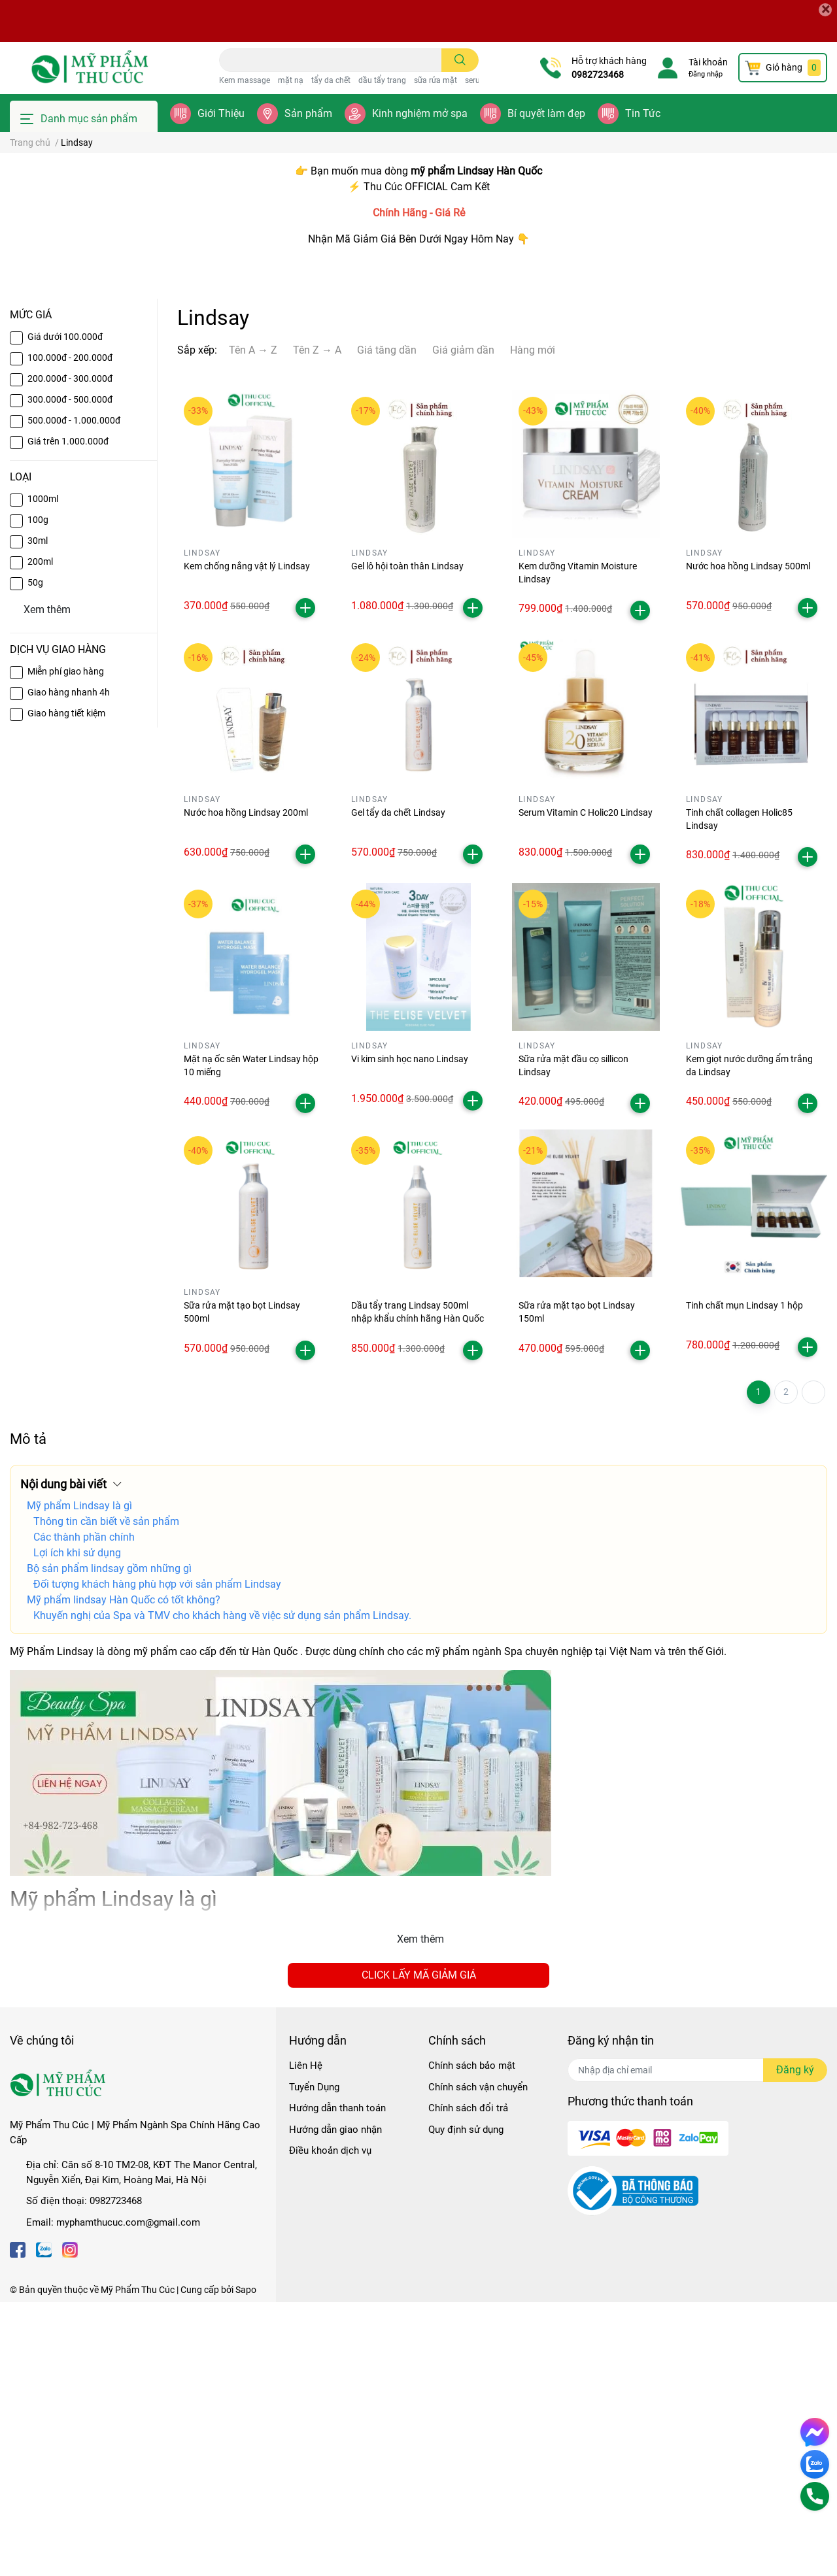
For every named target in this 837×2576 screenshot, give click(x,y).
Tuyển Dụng (314, 2361)
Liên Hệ (305, 2339)
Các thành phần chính (84, 1811)
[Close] (825, 9)
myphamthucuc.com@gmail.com (128, 2496)
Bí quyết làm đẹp (546, 113)
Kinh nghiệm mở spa (420, 113)
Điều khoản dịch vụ (330, 2424)
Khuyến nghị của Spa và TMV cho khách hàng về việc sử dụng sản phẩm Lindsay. (222, 1889)
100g (37, 793)
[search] (460, 60)
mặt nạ (290, 80)
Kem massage (244, 80)
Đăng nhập (706, 74)
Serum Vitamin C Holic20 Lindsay (586, 1086)
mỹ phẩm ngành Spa (474, 1925)
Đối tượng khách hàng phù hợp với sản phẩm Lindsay (157, 1858)
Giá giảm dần (463, 624)
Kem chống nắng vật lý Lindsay (247, 840)
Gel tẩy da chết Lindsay (398, 1086)
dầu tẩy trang (382, 80)
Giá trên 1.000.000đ (68, 715)
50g (35, 856)
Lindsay (75, 1925)
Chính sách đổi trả (468, 2382)
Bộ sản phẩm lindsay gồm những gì (109, 1842)
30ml (37, 814)
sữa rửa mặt (435, 80)
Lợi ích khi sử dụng (77, 1826)
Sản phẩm (308, 113)
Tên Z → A (317, 624)
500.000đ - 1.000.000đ (73, 694)
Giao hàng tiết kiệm (66, 987)
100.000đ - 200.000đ (69, 631)
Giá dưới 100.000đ (65, 610)
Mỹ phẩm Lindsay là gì (79, 1779)
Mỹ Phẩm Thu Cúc (138, 2563)
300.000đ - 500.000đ (69, 673)
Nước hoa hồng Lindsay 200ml (246, 1086)
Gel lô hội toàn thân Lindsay (407, 840)
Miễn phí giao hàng (65, 945)
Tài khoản (708, 62)
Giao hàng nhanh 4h (68, 966)
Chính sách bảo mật (471, 2339)
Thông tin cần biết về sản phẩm (106, 1795)
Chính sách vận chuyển (478, 2361)
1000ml (42, 772)
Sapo (245, 2563)
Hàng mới (532, 624)
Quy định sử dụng (466, 2403)
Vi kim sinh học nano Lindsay (409, 1333)
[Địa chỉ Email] (697, 2344)
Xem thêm (420, 2213)
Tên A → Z (253, 624)
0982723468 (598, 74)
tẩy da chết (330, 80)
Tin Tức (642, 113)
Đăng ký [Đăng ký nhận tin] (795, 2343)
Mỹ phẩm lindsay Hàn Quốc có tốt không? (123, 1873)
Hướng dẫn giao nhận (335, 2403)
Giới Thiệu (221, 113)
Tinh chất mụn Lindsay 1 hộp (744, 1580)
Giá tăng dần (387, 624)
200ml (40, 835)
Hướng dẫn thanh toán (337, 2382)
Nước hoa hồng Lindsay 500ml (748, 840)
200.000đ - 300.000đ (69, 652)
